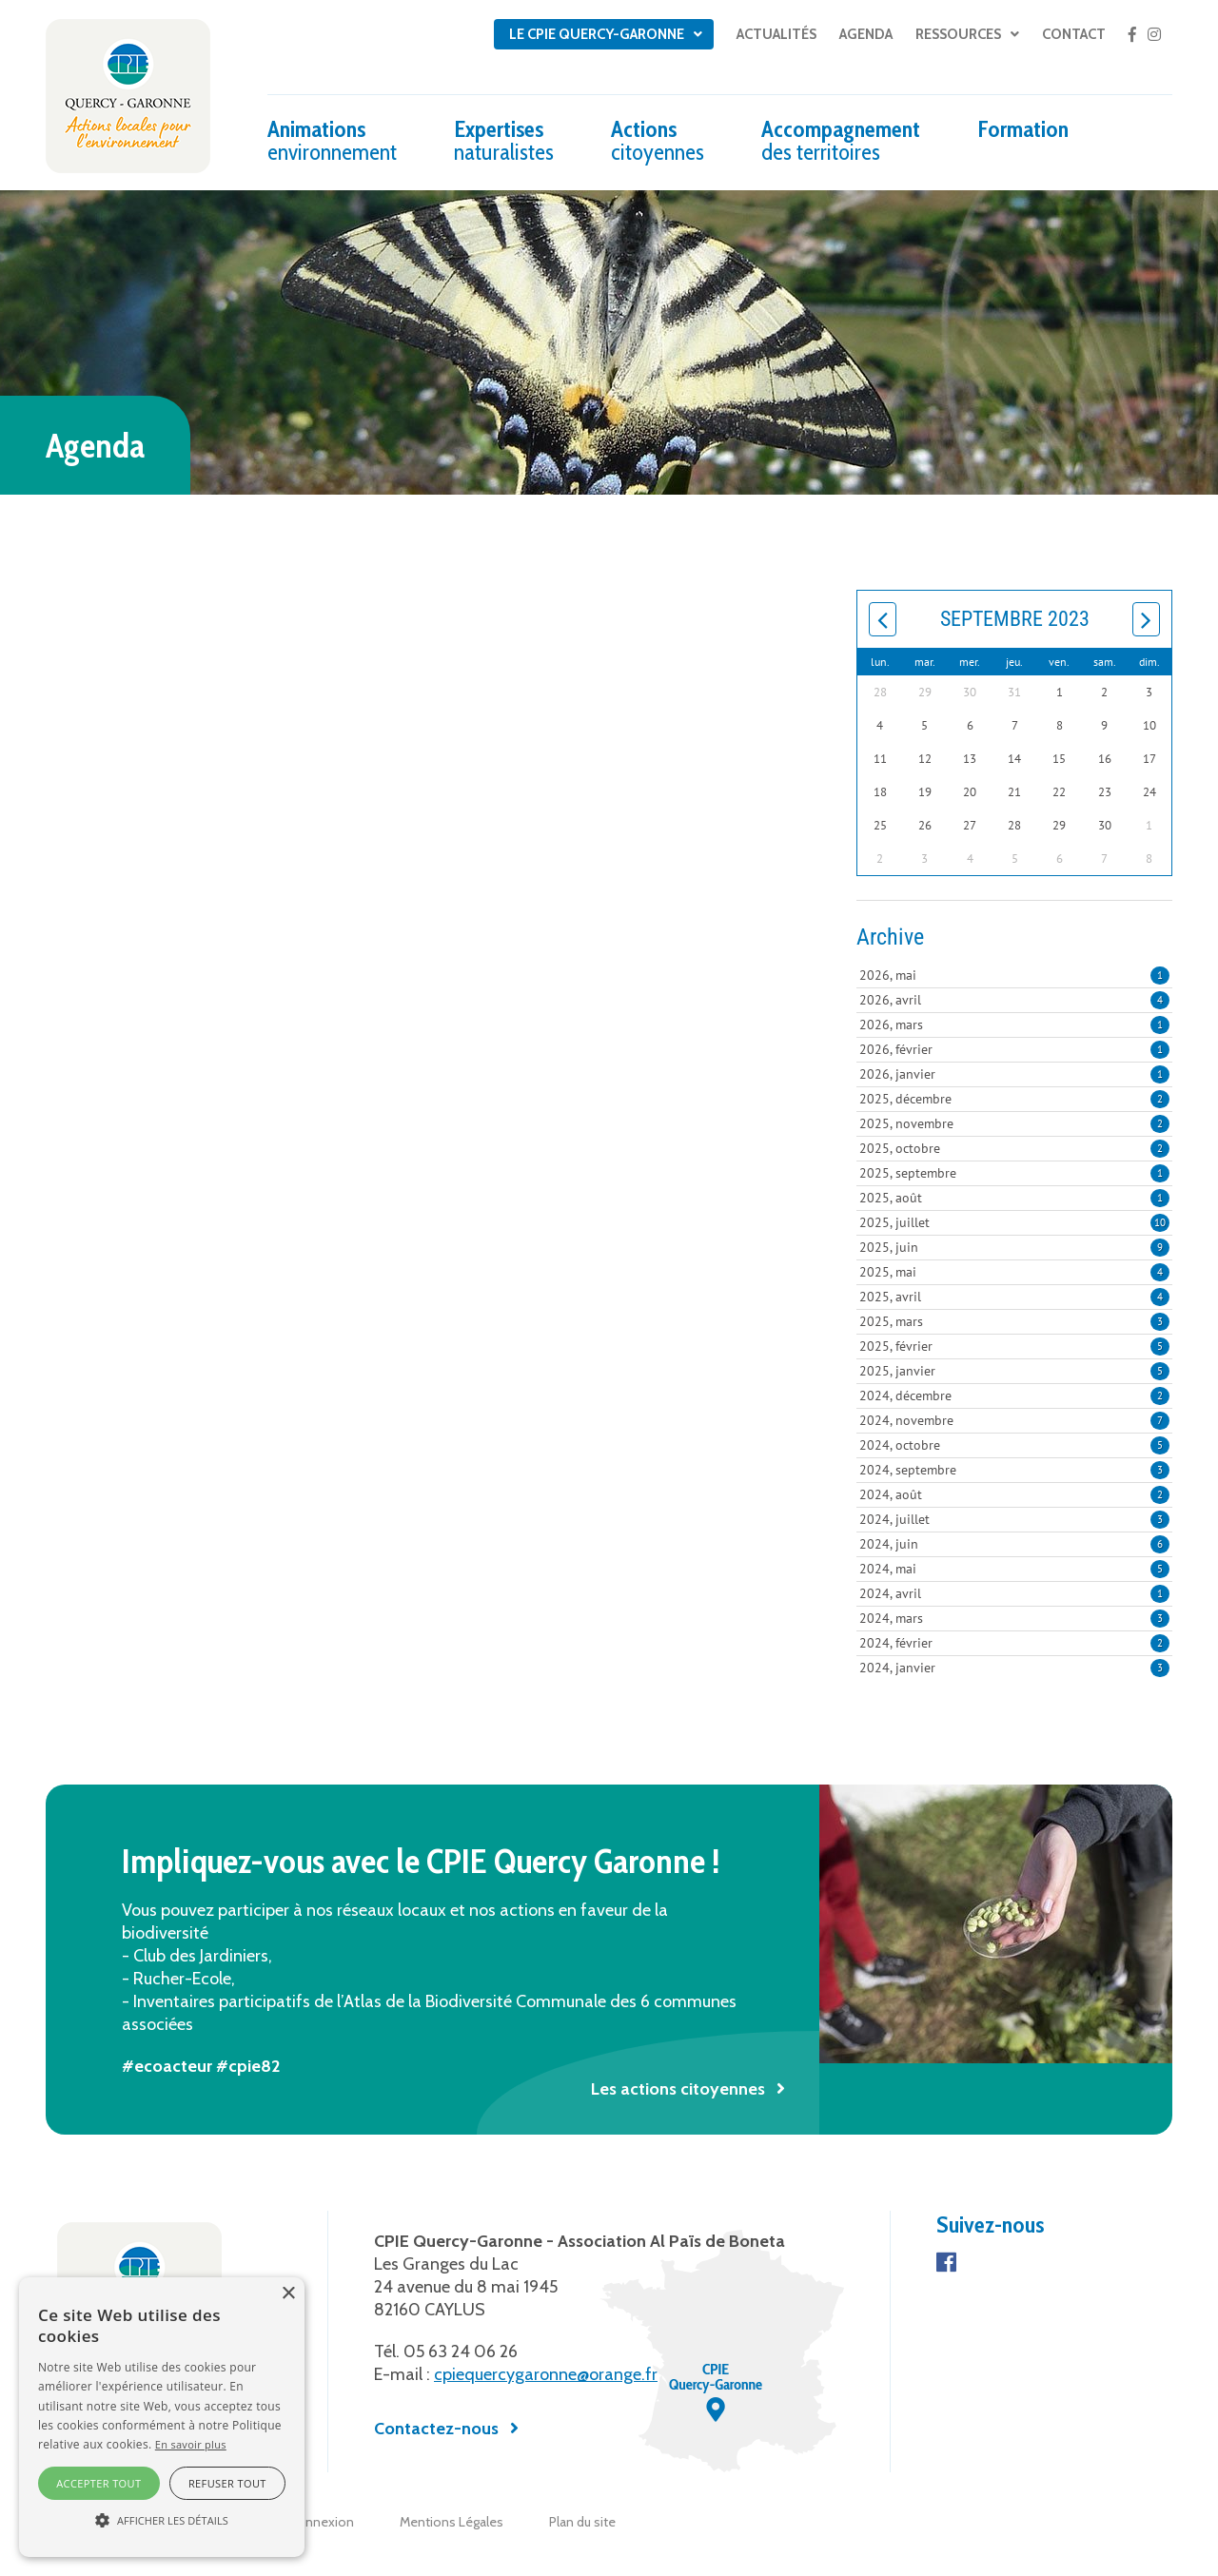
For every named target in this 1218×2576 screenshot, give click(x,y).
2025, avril (1014, 1296)
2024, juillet (1014, 1519)
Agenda (866, 34)
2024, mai (1014, 1568)
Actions (657, 140)
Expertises (504, 140)
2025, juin (1014, 1247)
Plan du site (582, 2521)
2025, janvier (1014, 1370)
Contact (1074, 34)
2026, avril (1014, 999)
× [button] (288, 2294)
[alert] (161, 2417)
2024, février (1014, 1642)
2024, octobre (1014, 1445)
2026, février (1014, 1049)
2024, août (1014, 1494)
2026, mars (1014, 1024)
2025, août (1014, 1197)
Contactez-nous (436, 2428)
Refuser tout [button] (227, 2483)
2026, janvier (1014, 1074)
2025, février (1014, 1346)
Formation (1023, 129)
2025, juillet (1014, 1222)
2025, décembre (1014, 1098)
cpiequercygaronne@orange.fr (546, 2374)
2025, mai (1014, 1271)
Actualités (776, 34)
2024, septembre (1014, 1469)
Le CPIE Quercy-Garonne (596, 34)
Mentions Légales (451, 2521)
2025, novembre (1014, 1123)
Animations (332, 140)
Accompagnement (840, 140)
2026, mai (1014, 975)
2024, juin (1014, 1543)
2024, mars (1014, 1618)
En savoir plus (190, 2444)
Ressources (958, 34)
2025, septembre (1014, 1172)
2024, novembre (1014, 1420)
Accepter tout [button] (98, 2483)
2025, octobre (1014, 1148)
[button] (161, 2520)
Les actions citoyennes (678, 2088)
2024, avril (1014, 1593)
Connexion (321, 2521)
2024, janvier (1014, 1667)
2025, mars (1014, 1321)
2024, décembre (1014, 1395)
